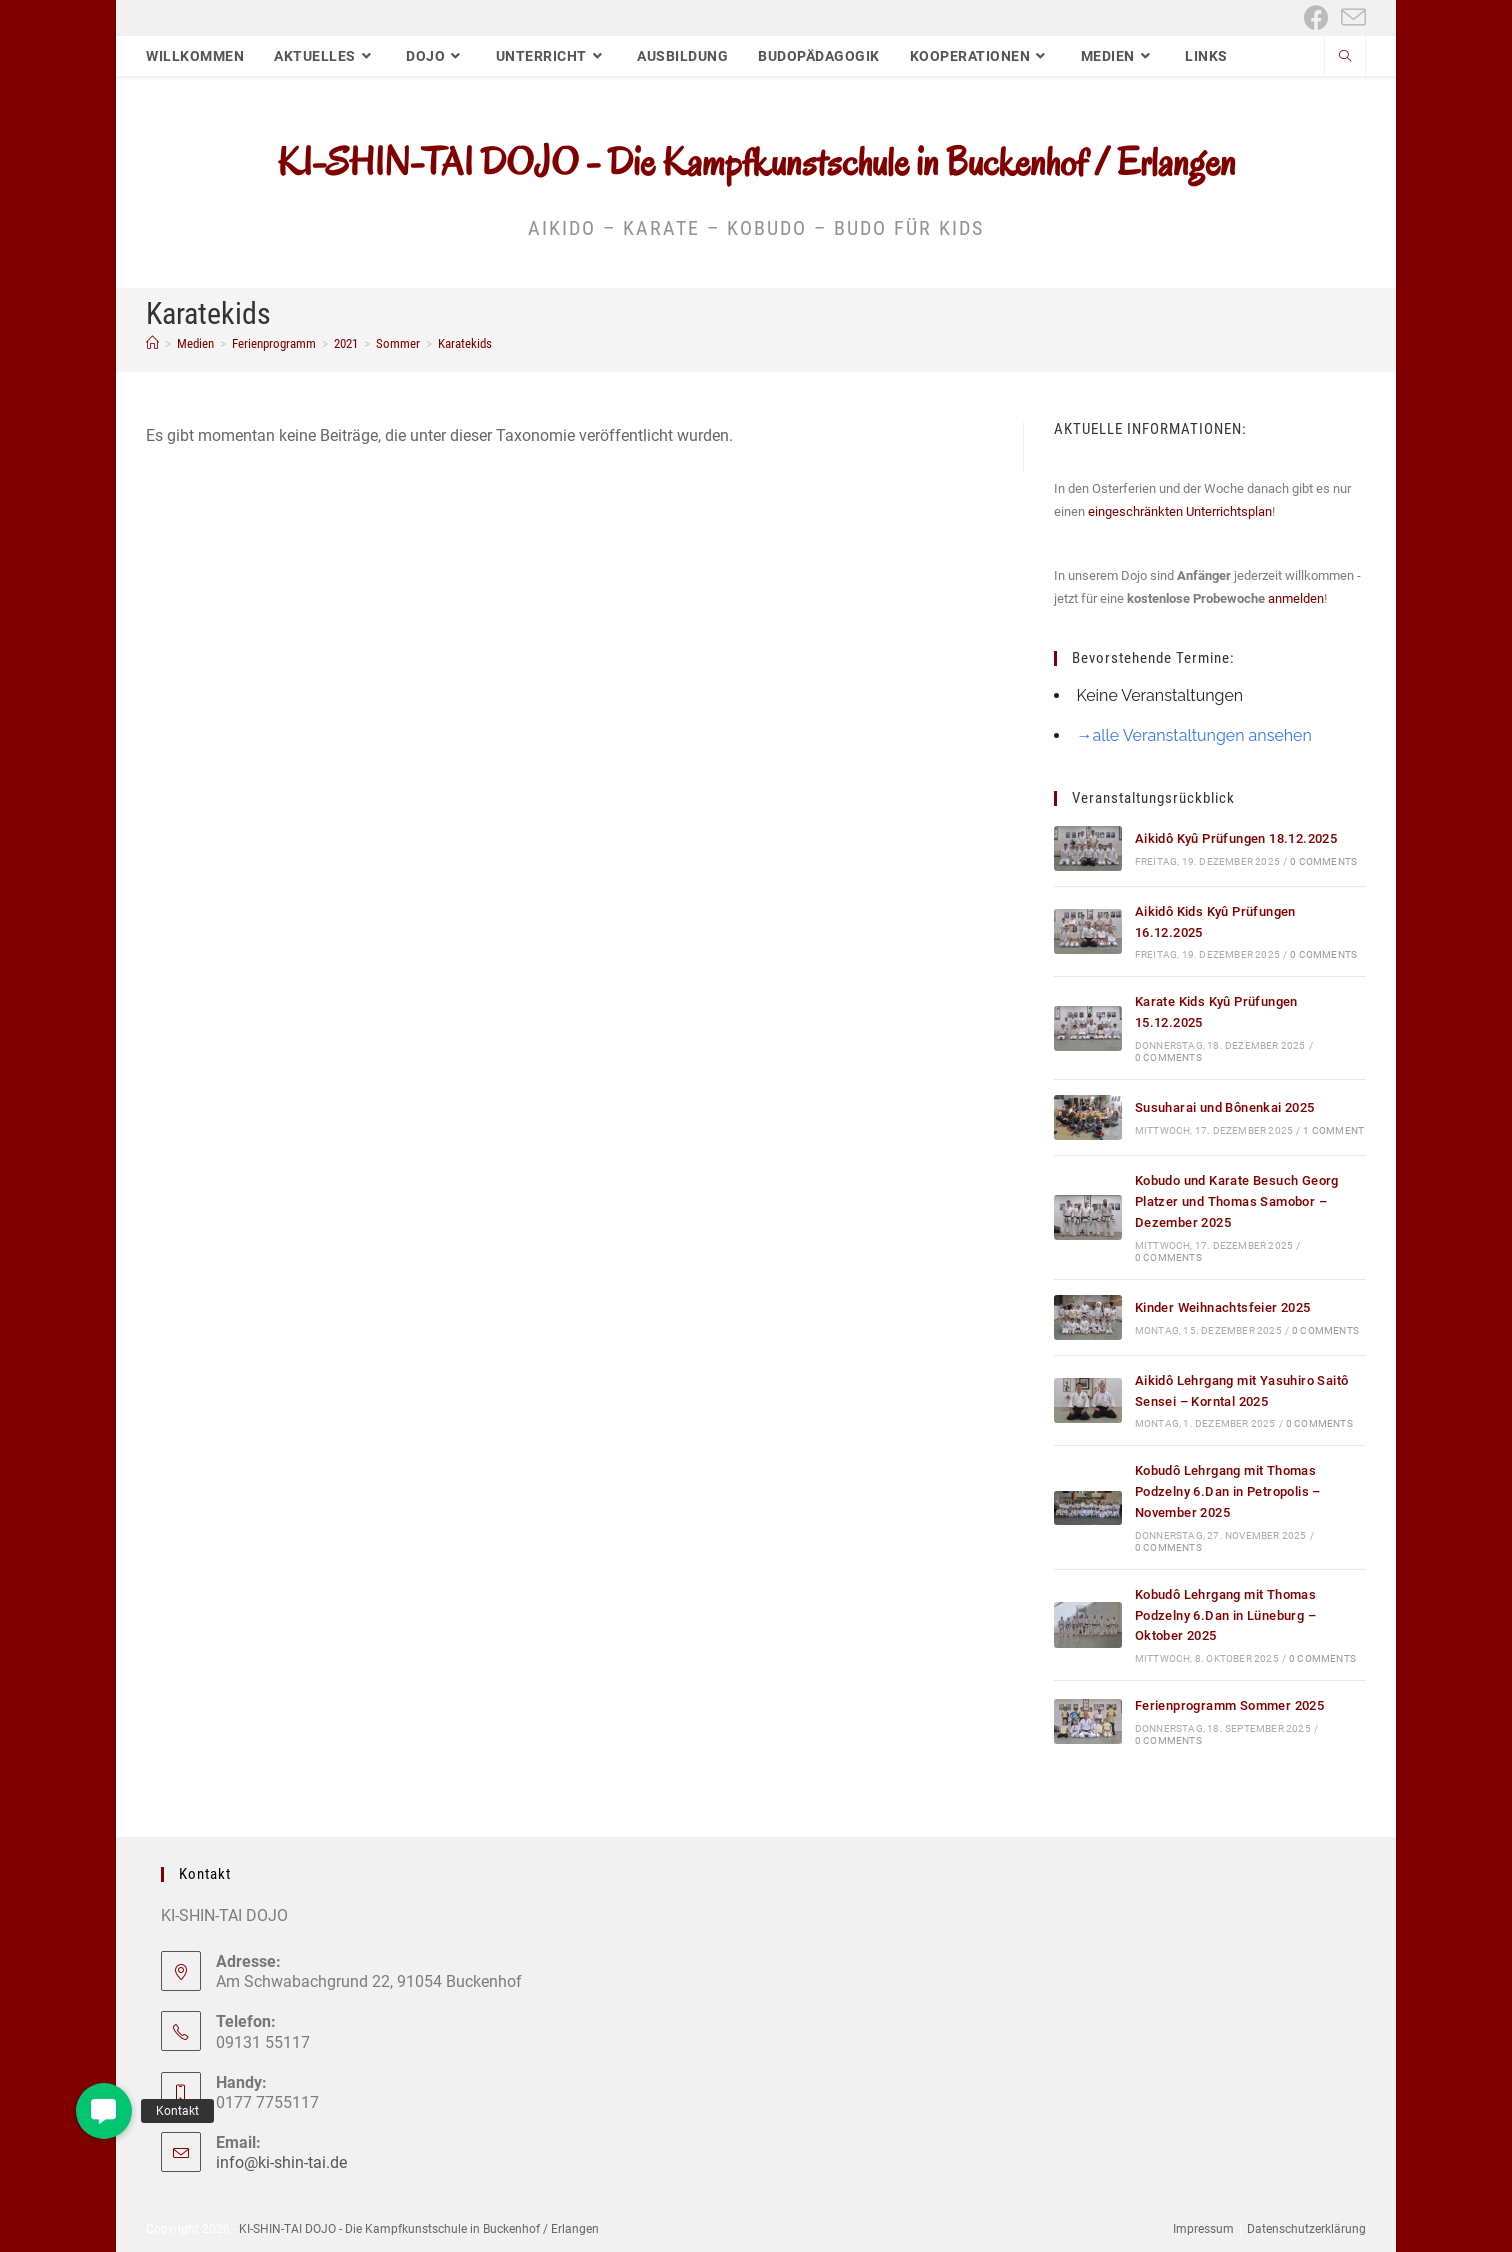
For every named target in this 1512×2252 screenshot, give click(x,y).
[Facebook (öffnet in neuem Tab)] (1316, 17)
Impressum (1203, 2229)
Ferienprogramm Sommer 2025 (1229, 1705)
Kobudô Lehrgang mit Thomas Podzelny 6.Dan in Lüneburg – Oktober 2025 (1225, 1615)
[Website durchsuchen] (1345, 58)
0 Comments (1323, 861)
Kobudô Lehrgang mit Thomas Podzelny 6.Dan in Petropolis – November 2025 (1228, 1491)
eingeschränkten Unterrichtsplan (1180, 511)
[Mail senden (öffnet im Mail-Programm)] (1350, 17)
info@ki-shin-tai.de (281, 2162)
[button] (104, 2111)
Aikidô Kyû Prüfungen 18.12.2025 (1236, 838)
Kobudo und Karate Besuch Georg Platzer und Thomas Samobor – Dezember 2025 (1237, 1201)
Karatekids (465, 343)
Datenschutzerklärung (1306, 2229)
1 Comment (1333, 1130)
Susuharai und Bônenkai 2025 (1225, 1107)
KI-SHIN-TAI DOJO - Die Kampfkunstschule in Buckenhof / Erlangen (756, 162)
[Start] (152, 343)
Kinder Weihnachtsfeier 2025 (1223, 1307)
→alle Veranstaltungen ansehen (1193, 735)
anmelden (1296, 598)
